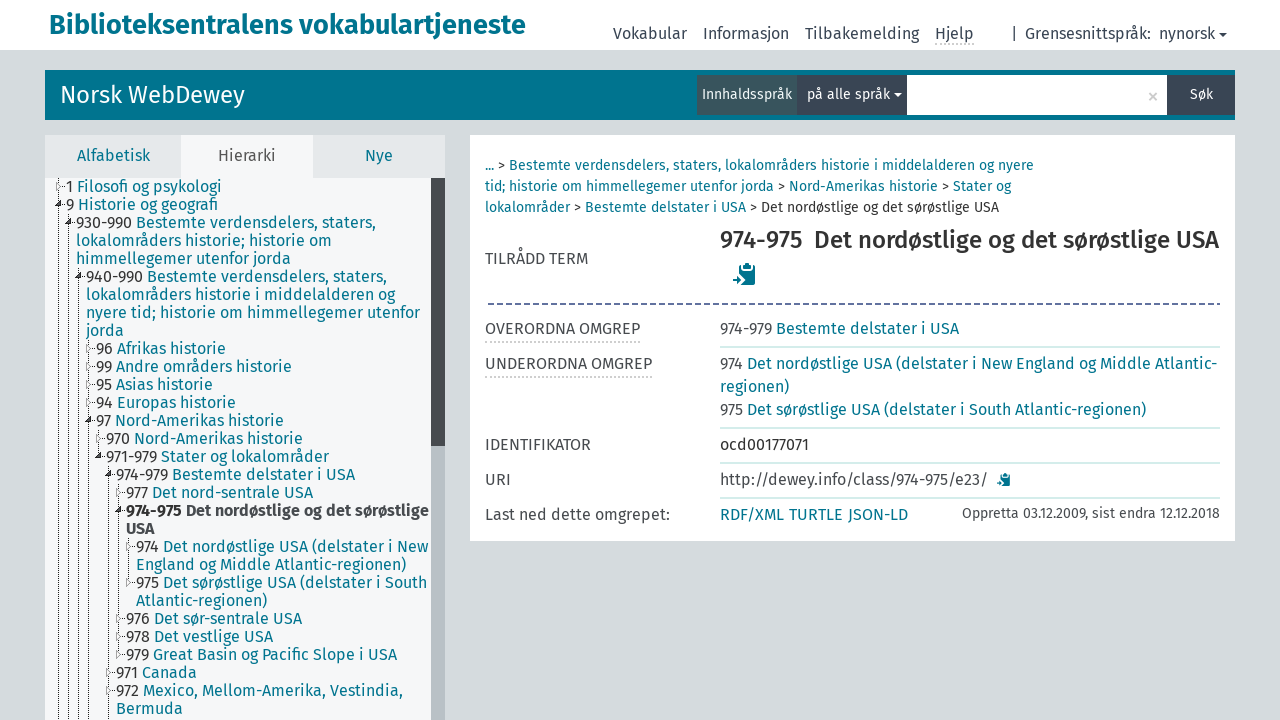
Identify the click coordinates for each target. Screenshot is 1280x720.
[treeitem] (152, 187)
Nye (379, 155)
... (489, 165)
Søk (1201, 94)
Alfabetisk (113, 155)
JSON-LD (878, 514)
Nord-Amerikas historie (863, 186)
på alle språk (854, 94)
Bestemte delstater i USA (665, 207)
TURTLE (816, 514)
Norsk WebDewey (152, 95)
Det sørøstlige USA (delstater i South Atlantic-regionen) (933, 409)
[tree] (245, 449)
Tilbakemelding (862, 33)
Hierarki (247, 155)
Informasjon (746, 33)
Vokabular (650, 33)
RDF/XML (752, 514)
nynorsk (1193, 33)
